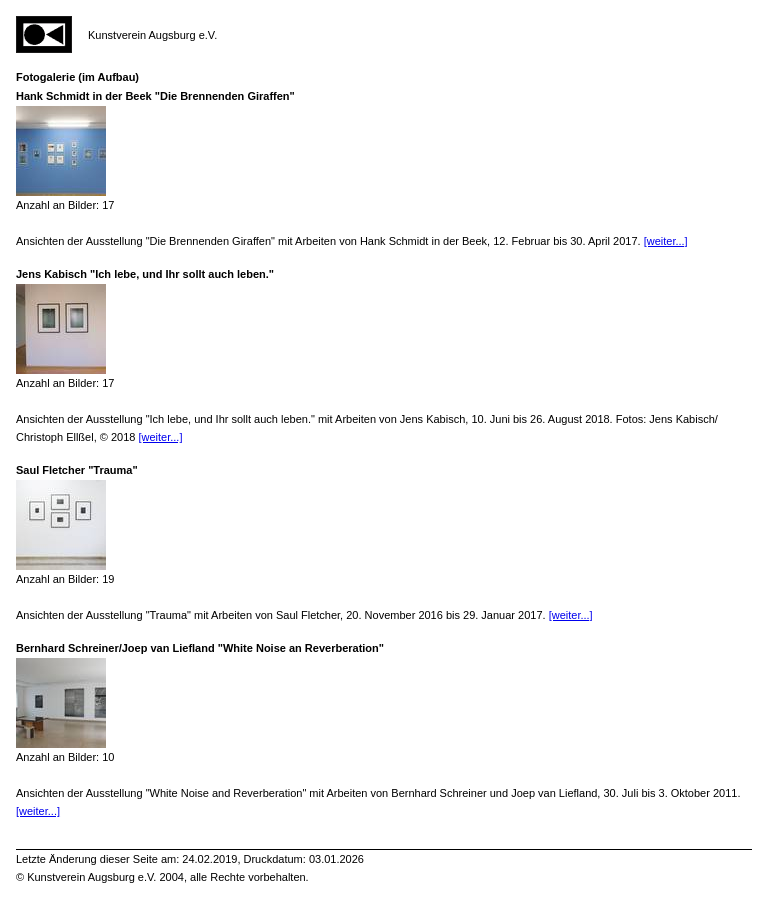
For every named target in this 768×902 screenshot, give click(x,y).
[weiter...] (666, 241)
